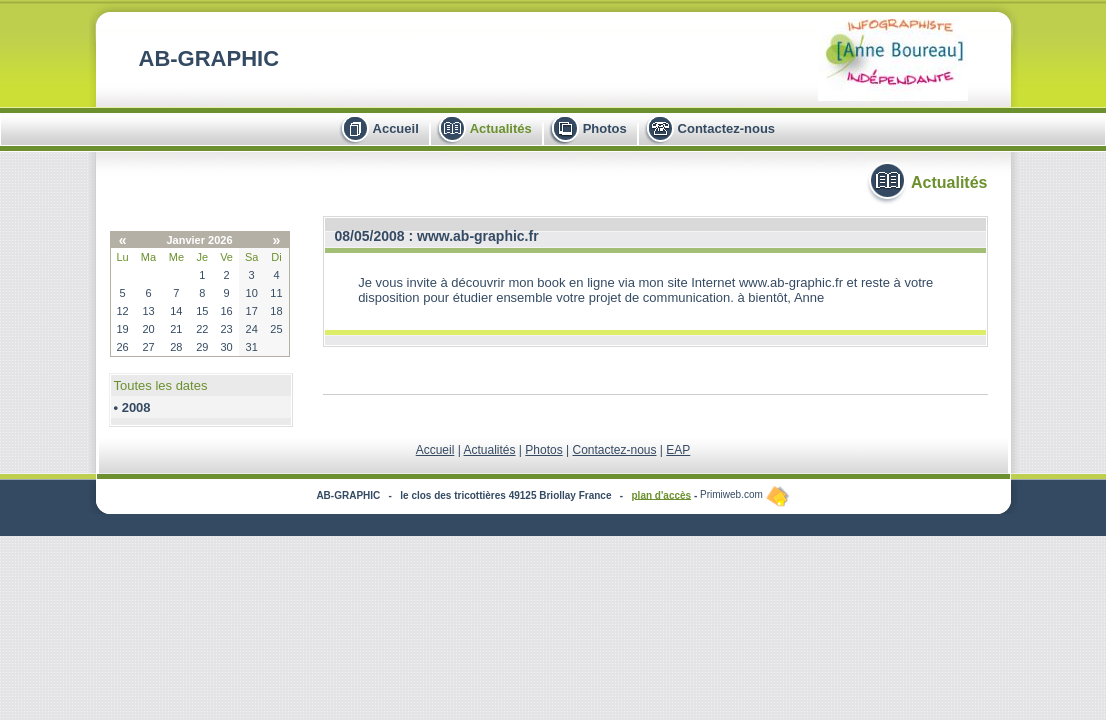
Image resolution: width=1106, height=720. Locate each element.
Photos (605, 128)
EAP (678, 450)
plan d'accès (662, 494)
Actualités (501, 128)
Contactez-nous (727, 128)
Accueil (396, 128)
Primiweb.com (745, 494)
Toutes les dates (161, 385)
